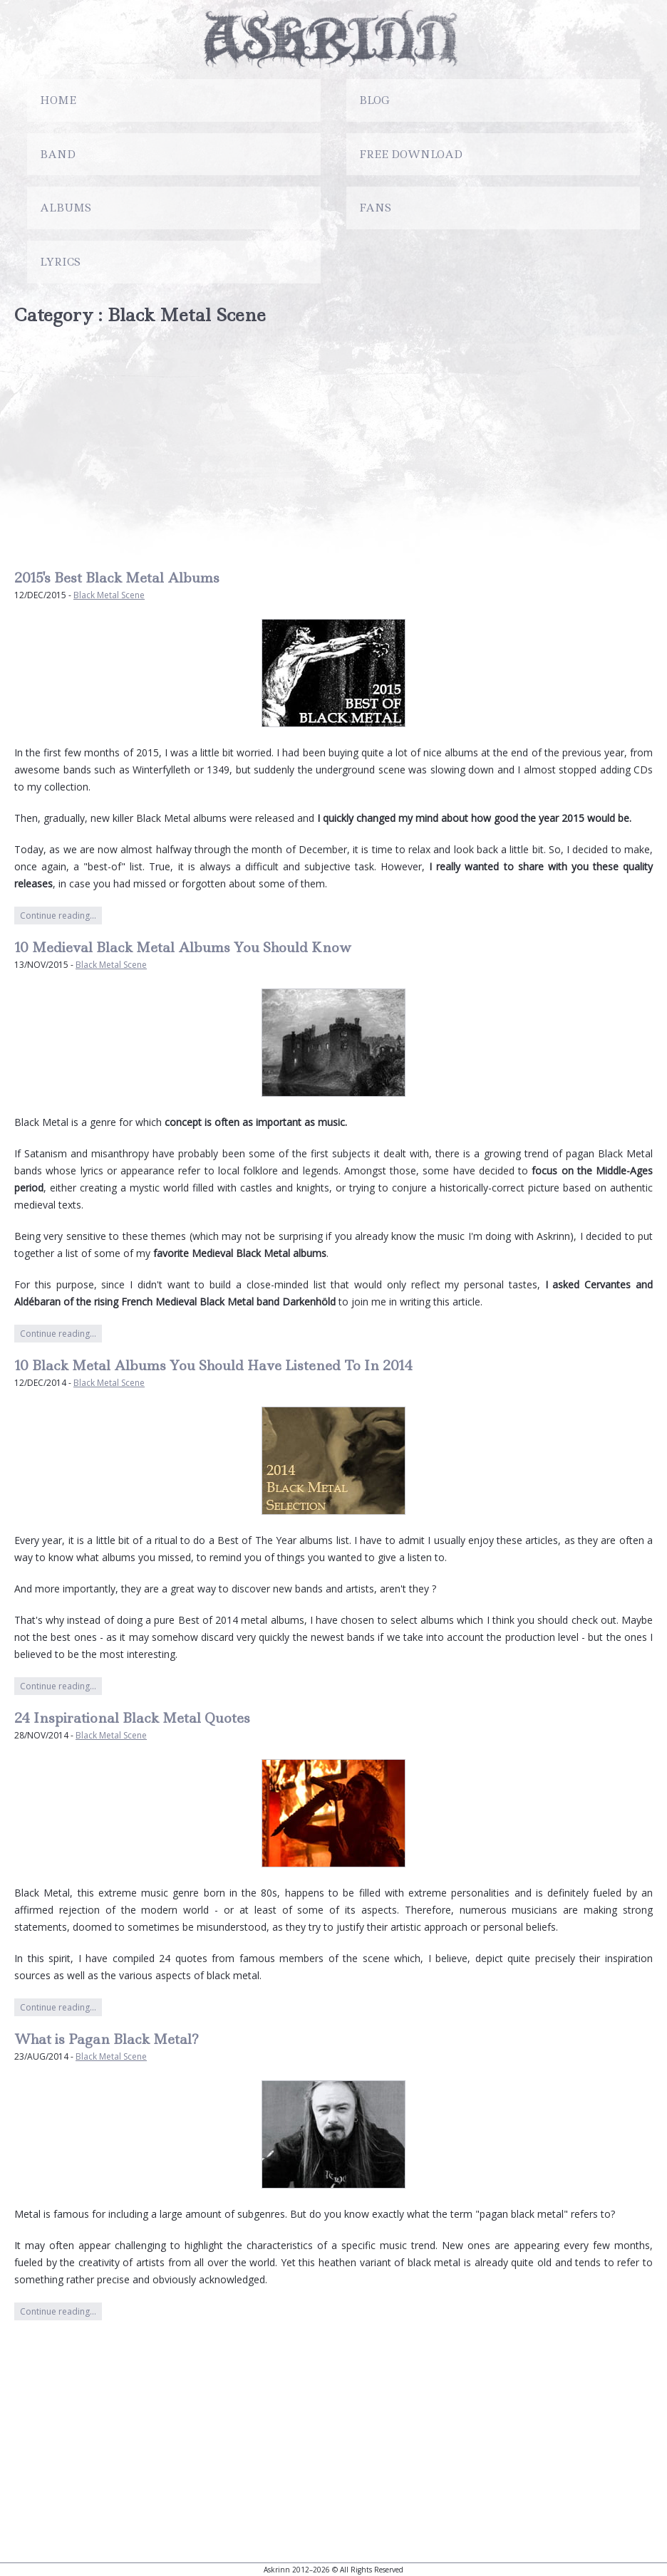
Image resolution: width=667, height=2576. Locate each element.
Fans (375, 208)
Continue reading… (58, 915)
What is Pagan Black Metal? (106, 2039)
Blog (374, 100)
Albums (65, 208)
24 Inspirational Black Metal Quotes (132, 1718)
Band (58, 154)
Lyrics (60, 262)
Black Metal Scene (109, 595)
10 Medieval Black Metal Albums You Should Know (182, 947)
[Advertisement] (333, 448)
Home (58, 100)
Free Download (410, 154)
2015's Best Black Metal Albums (116, 578)
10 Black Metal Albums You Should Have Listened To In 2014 (213, 1366)
